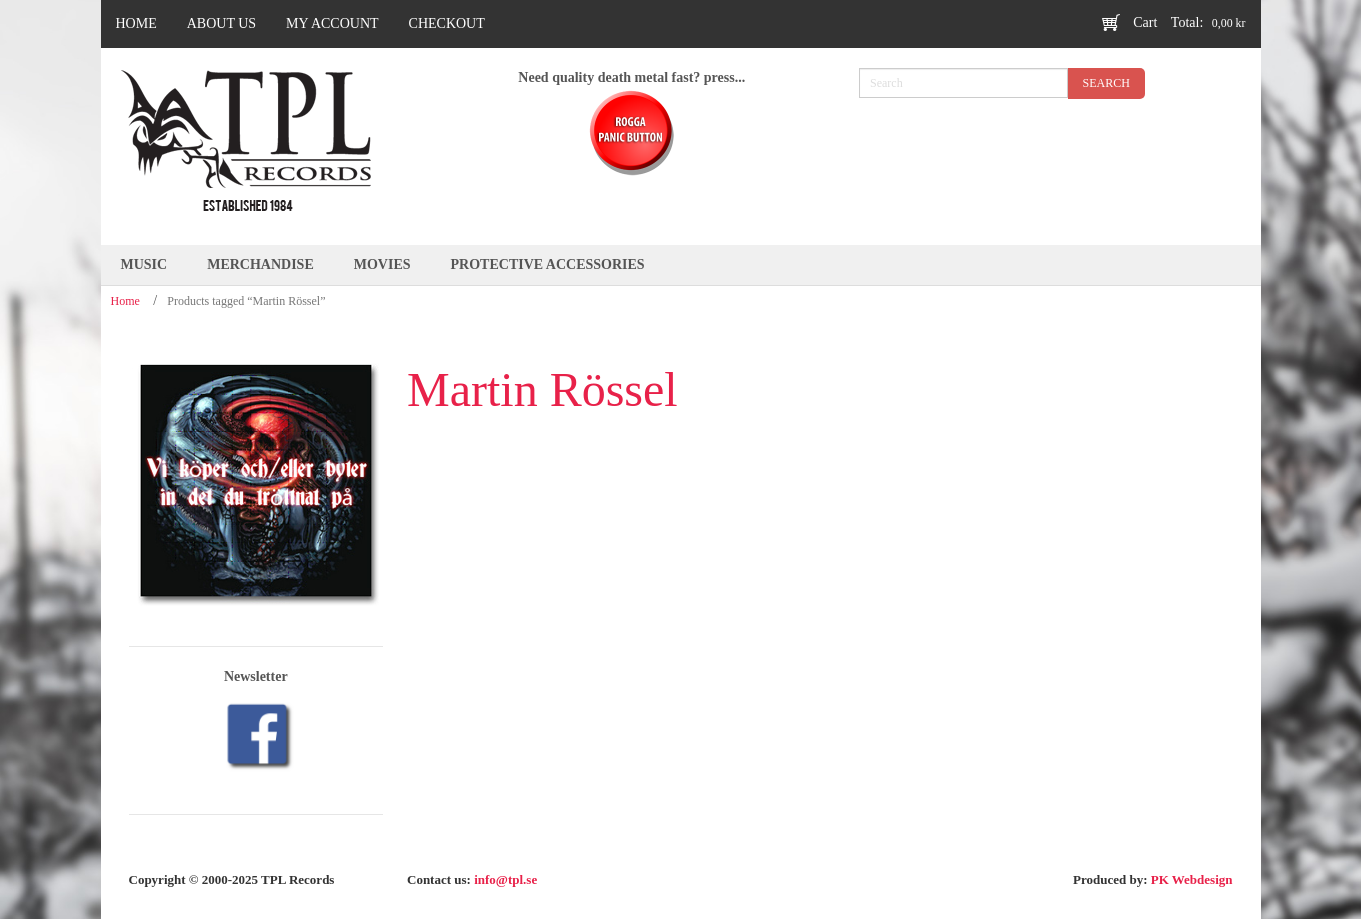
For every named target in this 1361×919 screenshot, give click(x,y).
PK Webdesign (1192, 879)
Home (125, 301)
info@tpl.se (505, 879)
